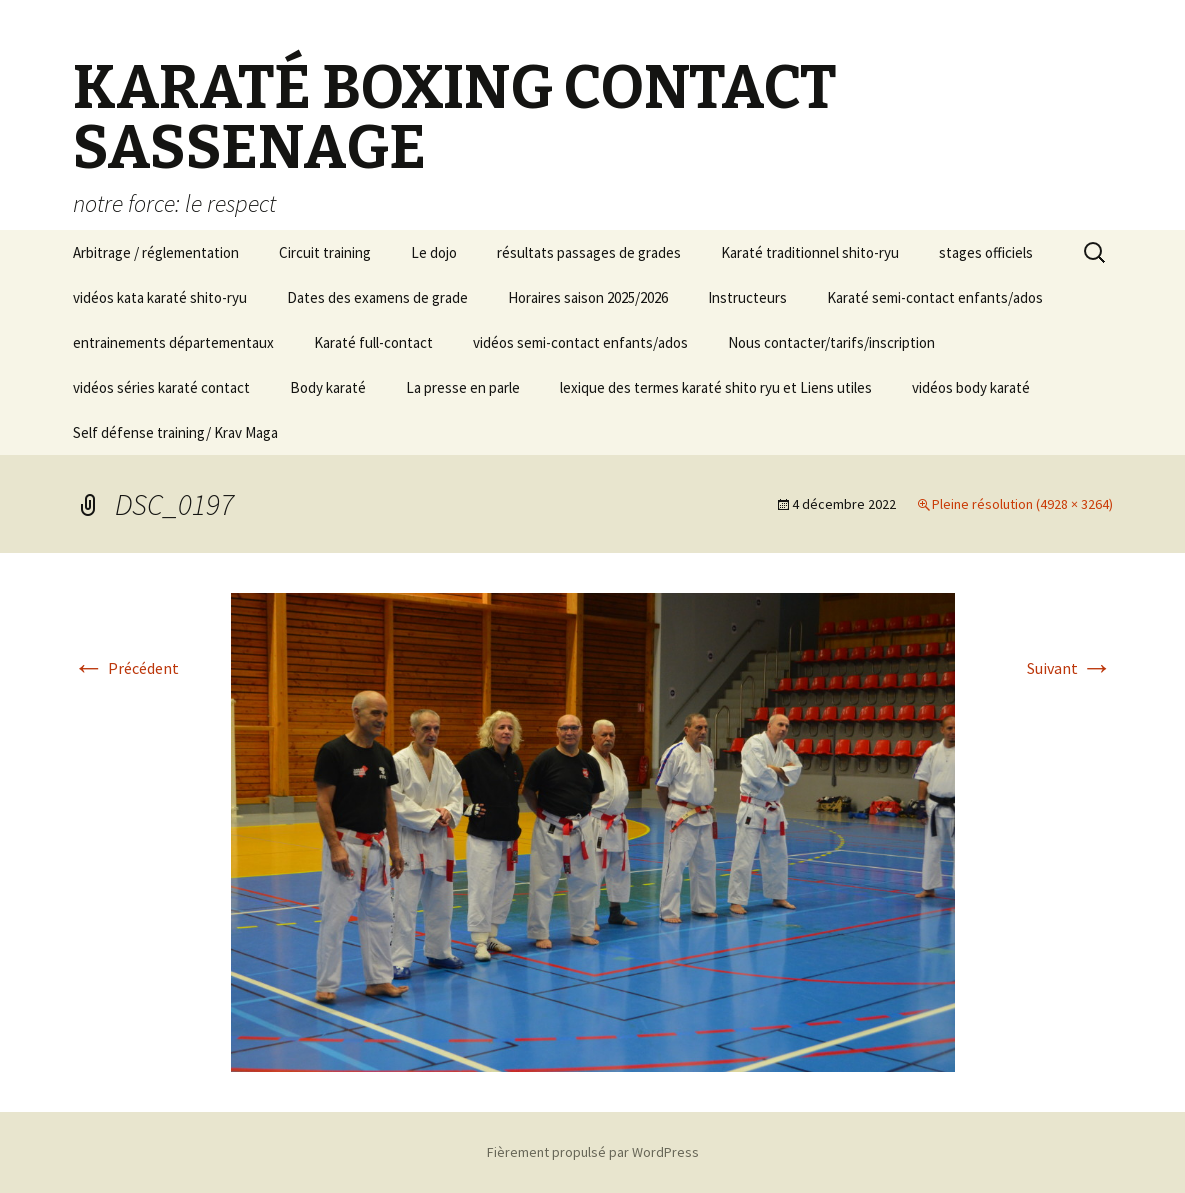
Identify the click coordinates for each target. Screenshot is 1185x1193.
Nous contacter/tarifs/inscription (831, 342)
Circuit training (325, 252)
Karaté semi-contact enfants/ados (935, 297)
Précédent (126, 668)
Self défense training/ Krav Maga (175, 432)
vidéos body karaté (971, 387)
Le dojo (434, 252)
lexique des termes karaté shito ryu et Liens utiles (716, 387)
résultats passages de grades (589, 252)
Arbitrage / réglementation (156, 252)
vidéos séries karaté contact (161, 387)
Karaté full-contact (373, 342)
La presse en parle (463, 387)
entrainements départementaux (173, 342)
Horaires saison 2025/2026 (588, 297)
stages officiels (986, 252)
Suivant (1070, 668)
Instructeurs (747, 297)
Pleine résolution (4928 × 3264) (1022, 504)
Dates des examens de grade (377, 297)
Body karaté (328, 387)
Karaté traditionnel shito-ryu (810, 252)
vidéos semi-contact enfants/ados (580, 342)
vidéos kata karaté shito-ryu (160, 297)
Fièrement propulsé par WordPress (593, 1152)
